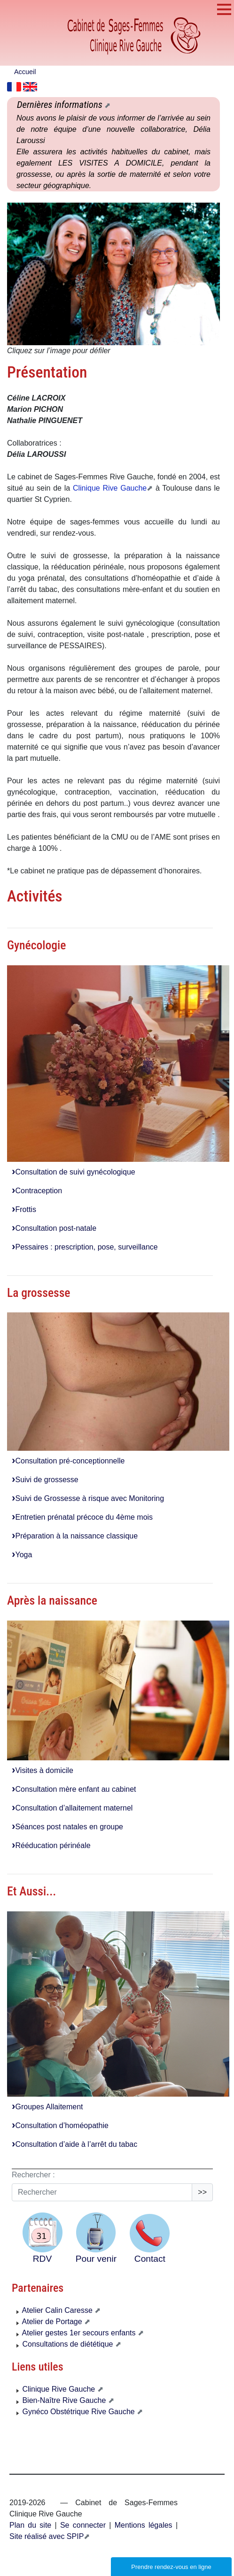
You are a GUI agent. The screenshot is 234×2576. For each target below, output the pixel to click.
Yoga (22, 1555)
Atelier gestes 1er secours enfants (77, 2333)
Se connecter (83, 2525)
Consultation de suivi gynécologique (73, 1172)
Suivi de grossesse (45, 1480)
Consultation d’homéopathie (60, 2125)
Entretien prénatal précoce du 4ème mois (82, 1517)
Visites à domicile (42, 1770)
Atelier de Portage (50, 2322)
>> (202, 2192)
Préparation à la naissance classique (75, 1536)
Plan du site (30, 2525)
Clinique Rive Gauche (110, 488)
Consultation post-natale (54, 1228)
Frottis (24, 1209)
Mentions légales (141, 2525)
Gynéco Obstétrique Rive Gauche (76, 2412)
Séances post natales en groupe (67, 1827)
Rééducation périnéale (51, 1845)
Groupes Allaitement (47, 2107)
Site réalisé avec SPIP (46, 2536)
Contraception (37, 1191)
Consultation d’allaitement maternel (72, 1808)
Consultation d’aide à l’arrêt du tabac (74, 2144)
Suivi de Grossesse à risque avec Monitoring (88, 1498)
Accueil (25, 72)
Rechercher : (33, 2175)
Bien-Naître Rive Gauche (62, 2400)
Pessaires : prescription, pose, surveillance (85, 1247)
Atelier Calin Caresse (55, 2310)
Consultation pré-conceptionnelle (68, 1461)
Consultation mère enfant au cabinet (74, 1789)
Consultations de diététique (65, 2344)
